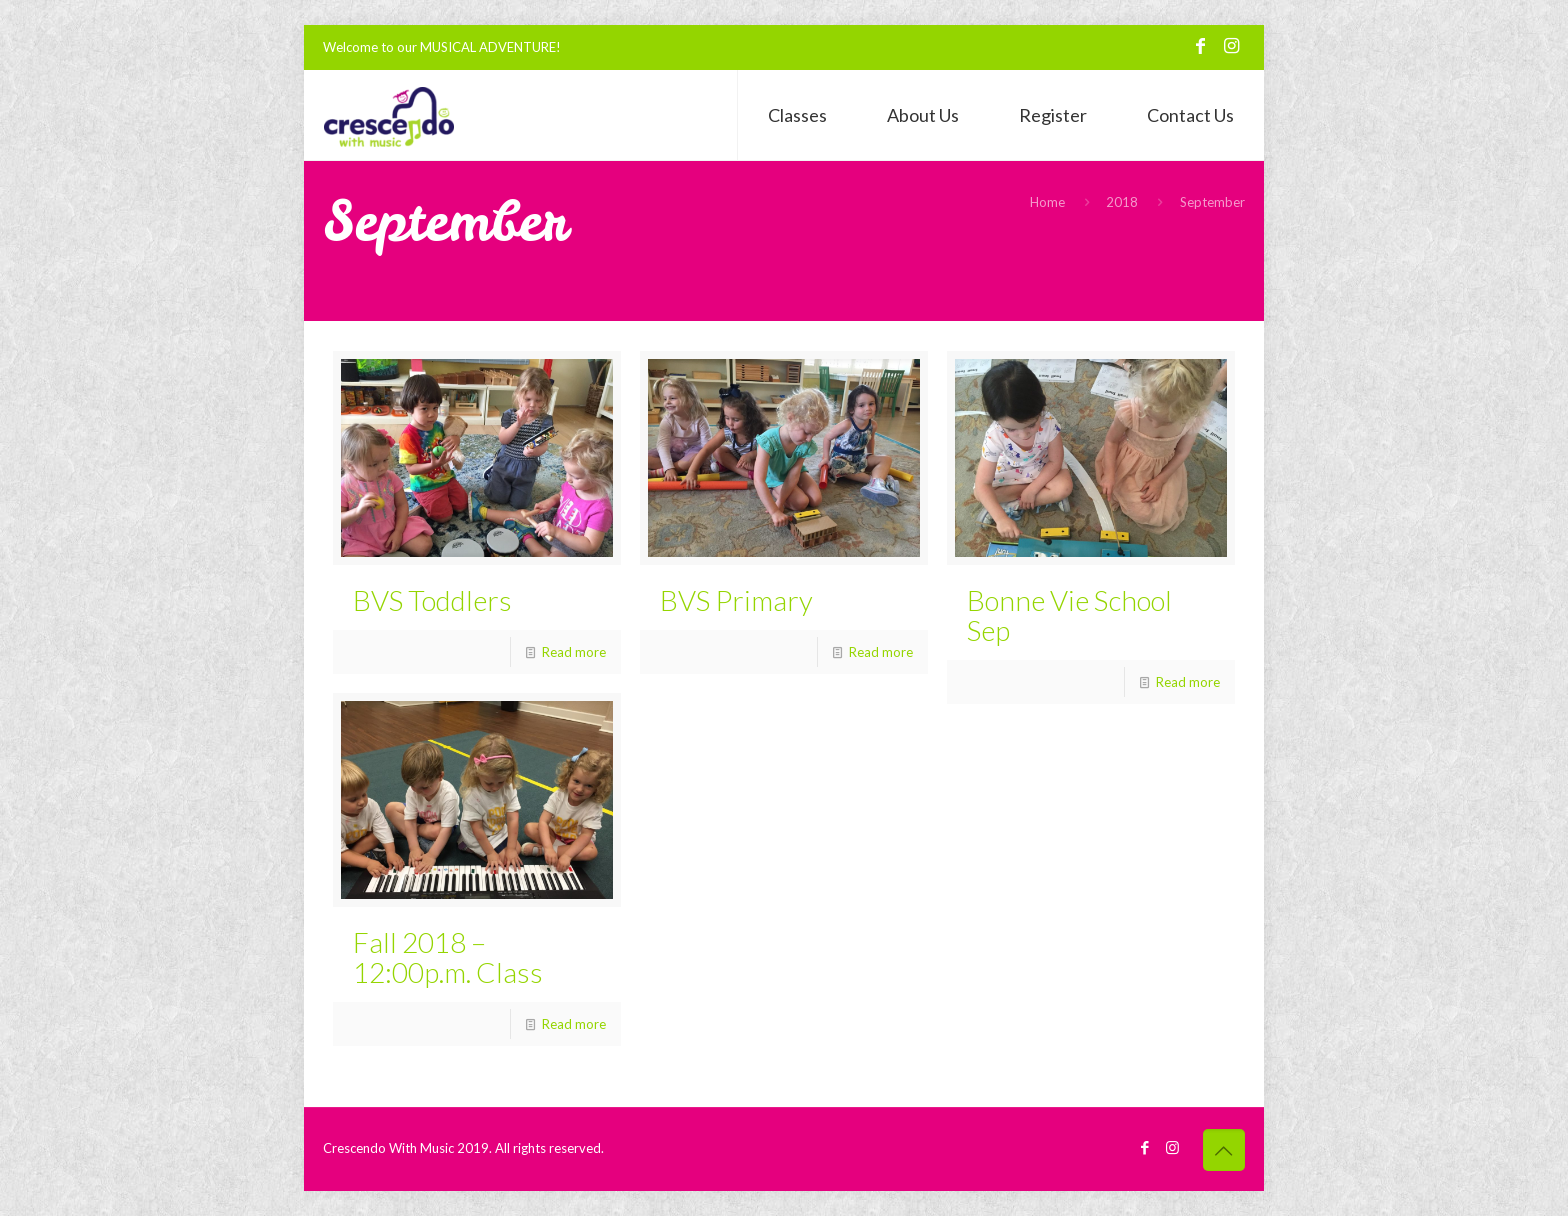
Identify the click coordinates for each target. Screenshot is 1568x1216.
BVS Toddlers (432, 600)
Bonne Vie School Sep (1069, 615)
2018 (1122, 202)
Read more (574, 652)
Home (1047, 202)
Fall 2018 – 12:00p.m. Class (448, 957)
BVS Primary (736, 600)
